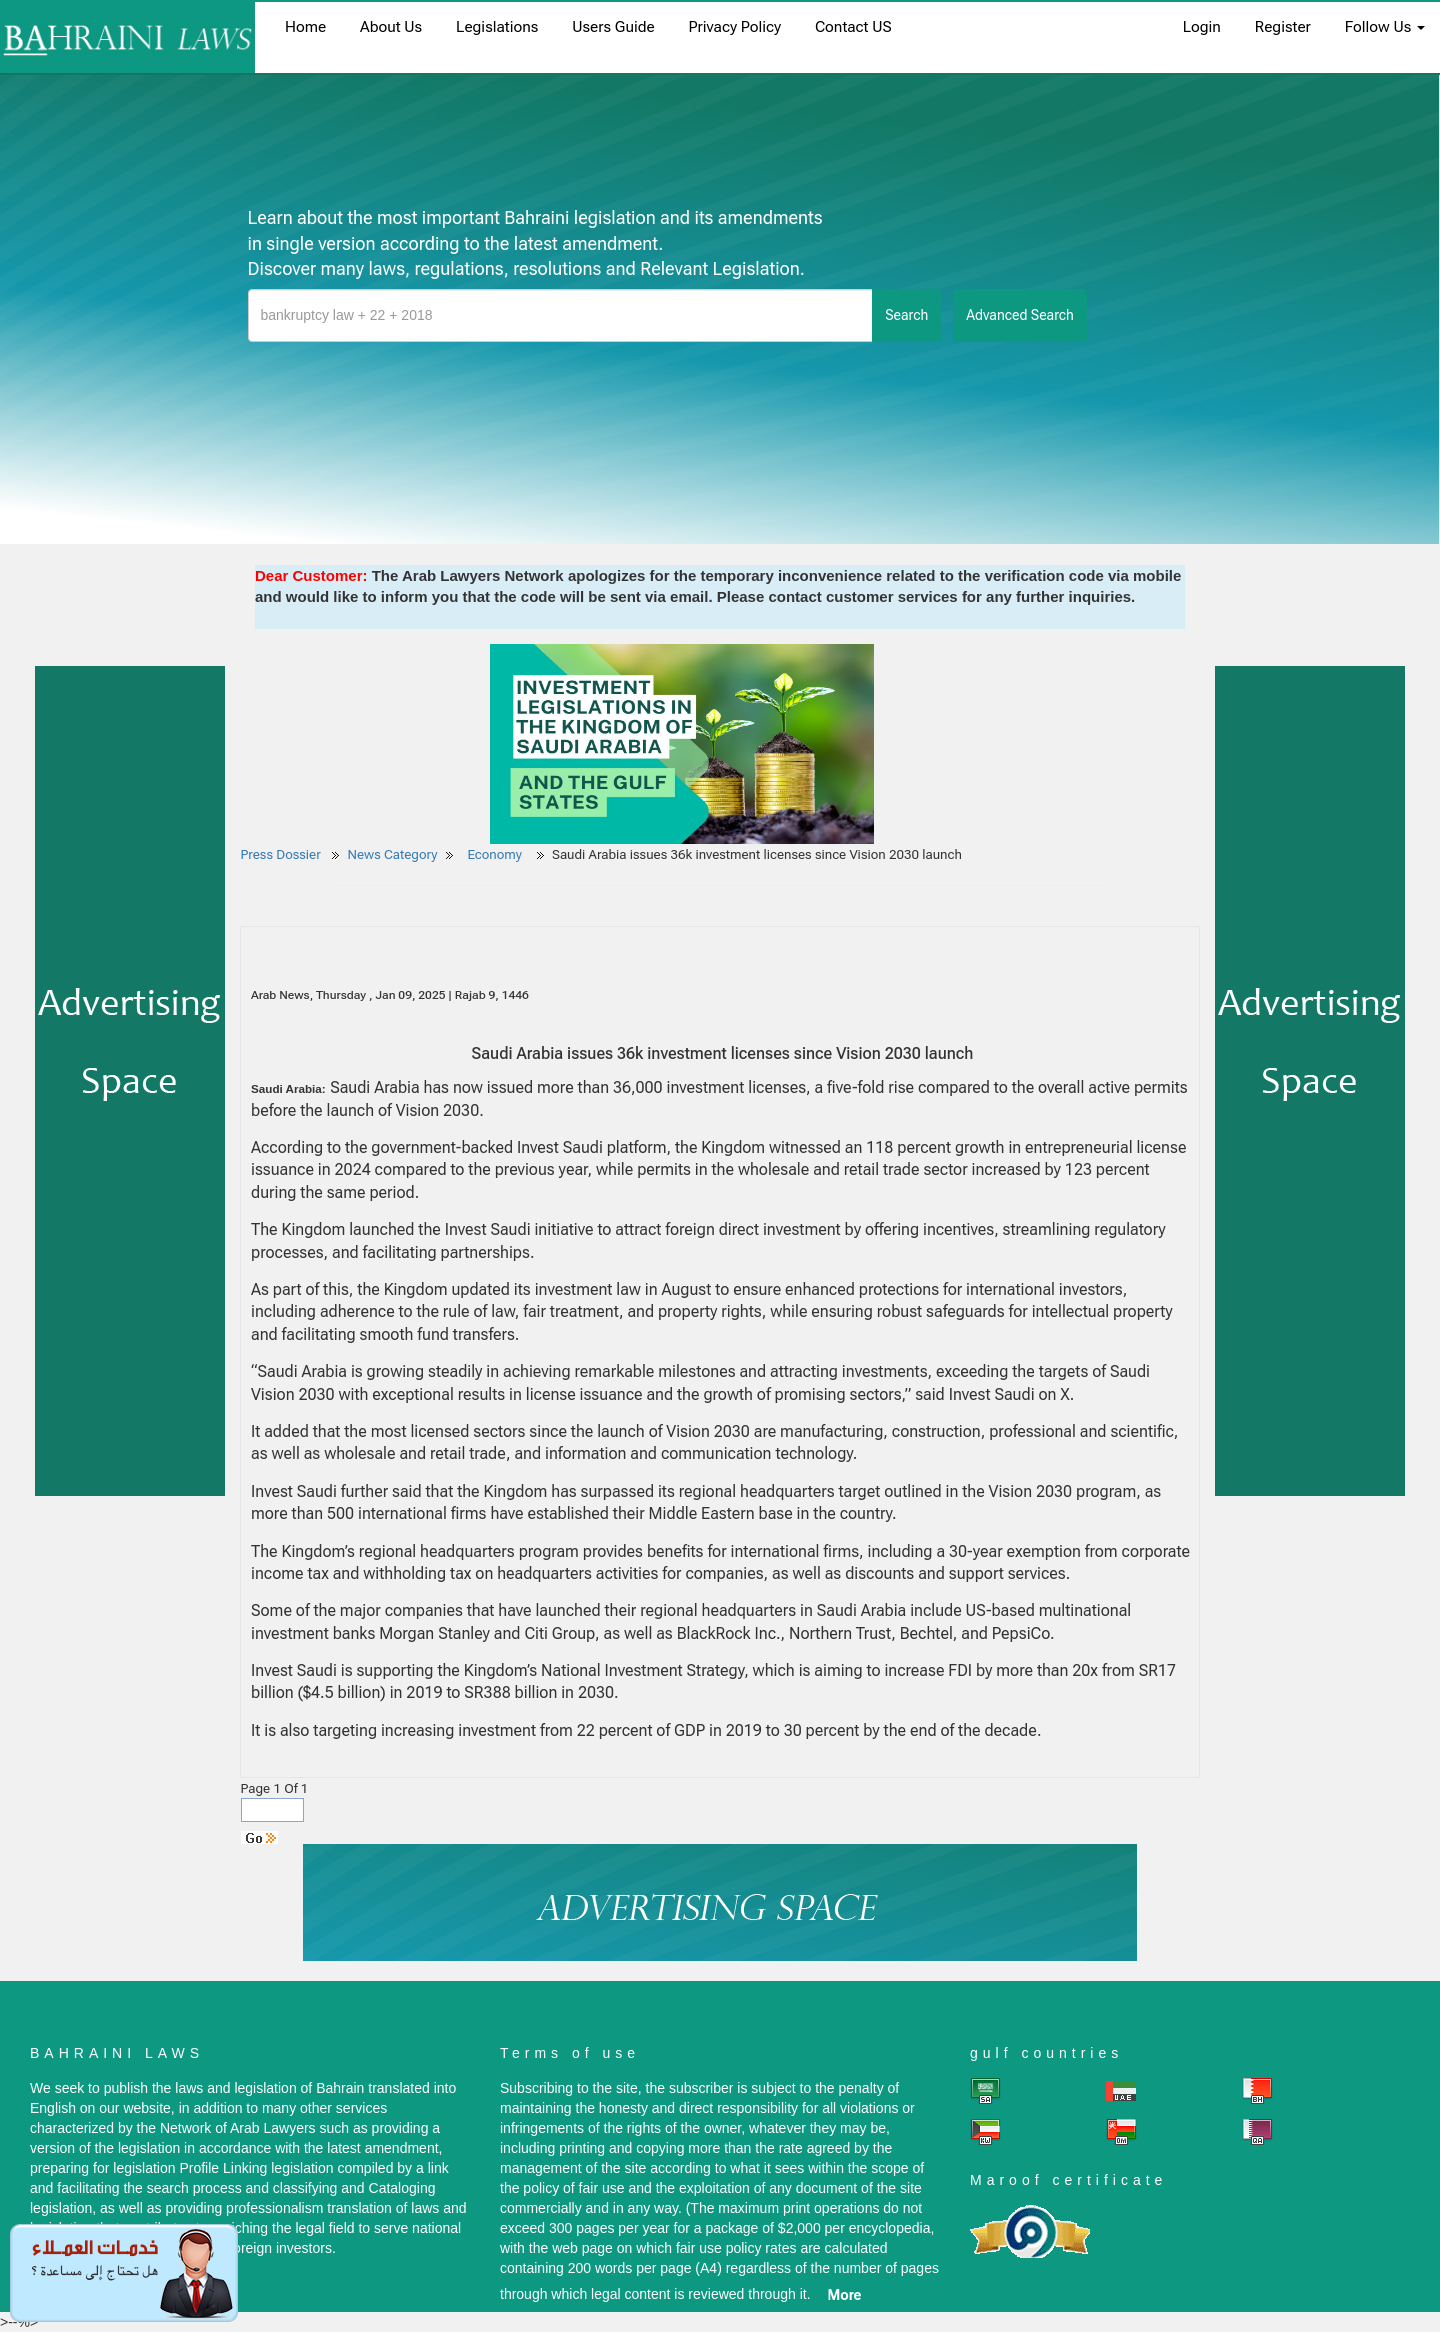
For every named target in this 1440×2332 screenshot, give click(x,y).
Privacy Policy (735, 27)
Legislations (497, 27)
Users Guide (613, 27)
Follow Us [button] (1385, 27)
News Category (393, 854)
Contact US (853, 27)
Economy (496, 854)
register (1283, 27)
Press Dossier (281, 854)
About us (391, 27)
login (1202, 27)
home (305, 27)
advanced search (1020, 315)
